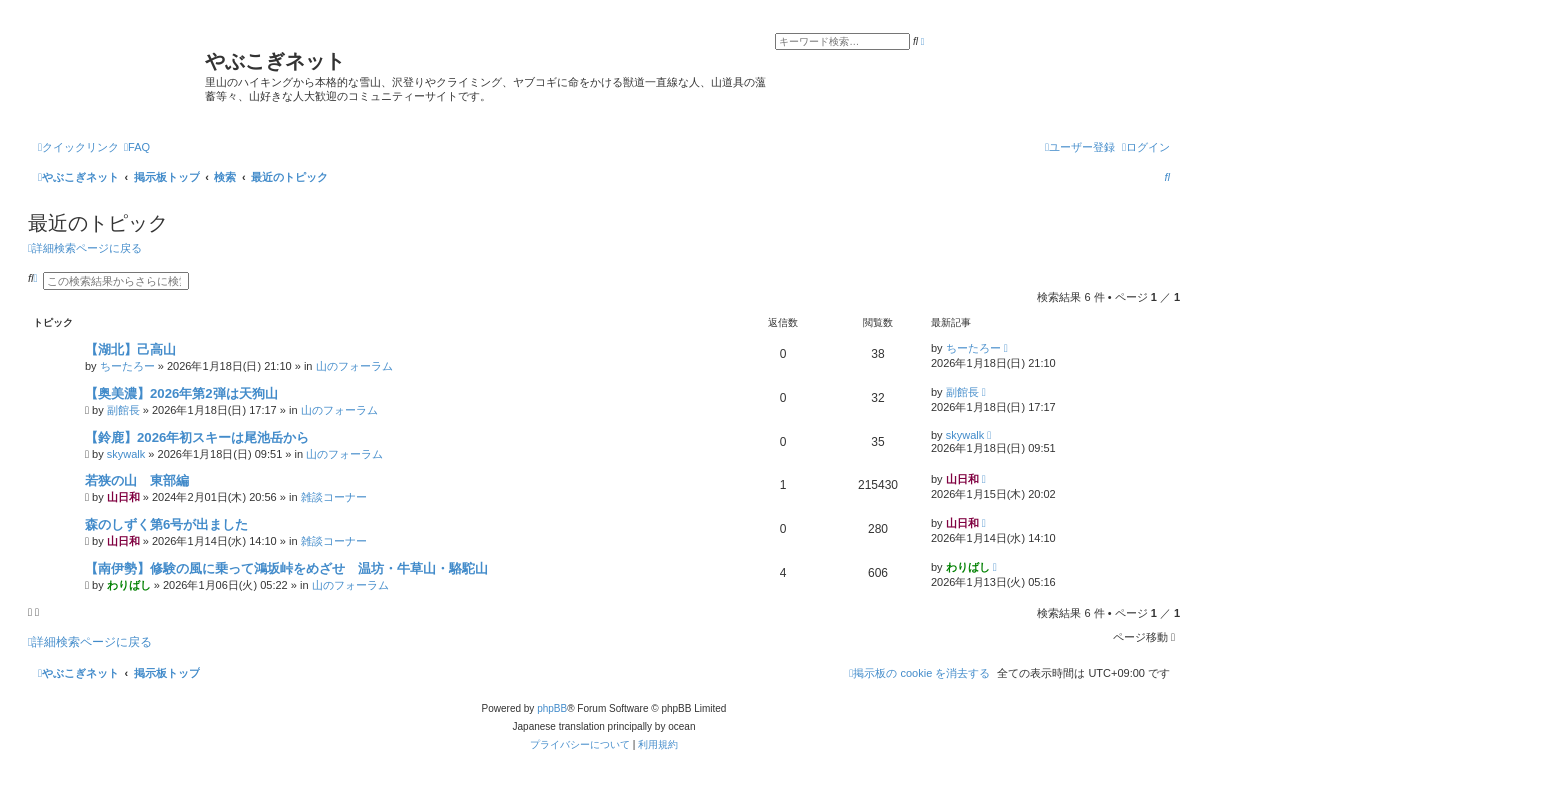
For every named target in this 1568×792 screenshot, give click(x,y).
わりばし (129, 585)
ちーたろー (127, 366)
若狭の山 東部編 (137, 480)
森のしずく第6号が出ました (166, 524)
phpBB (552, 708)
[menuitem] (137, 147)
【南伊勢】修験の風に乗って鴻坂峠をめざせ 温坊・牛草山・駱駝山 (286, 568)
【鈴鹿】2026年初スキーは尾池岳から (197, 437)
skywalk (126, 454)
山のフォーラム (354, 366)
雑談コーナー (334, 497)
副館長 (123, 410)
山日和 (123, 497)
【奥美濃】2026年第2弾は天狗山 (181, 393)
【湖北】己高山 (130, 349)
